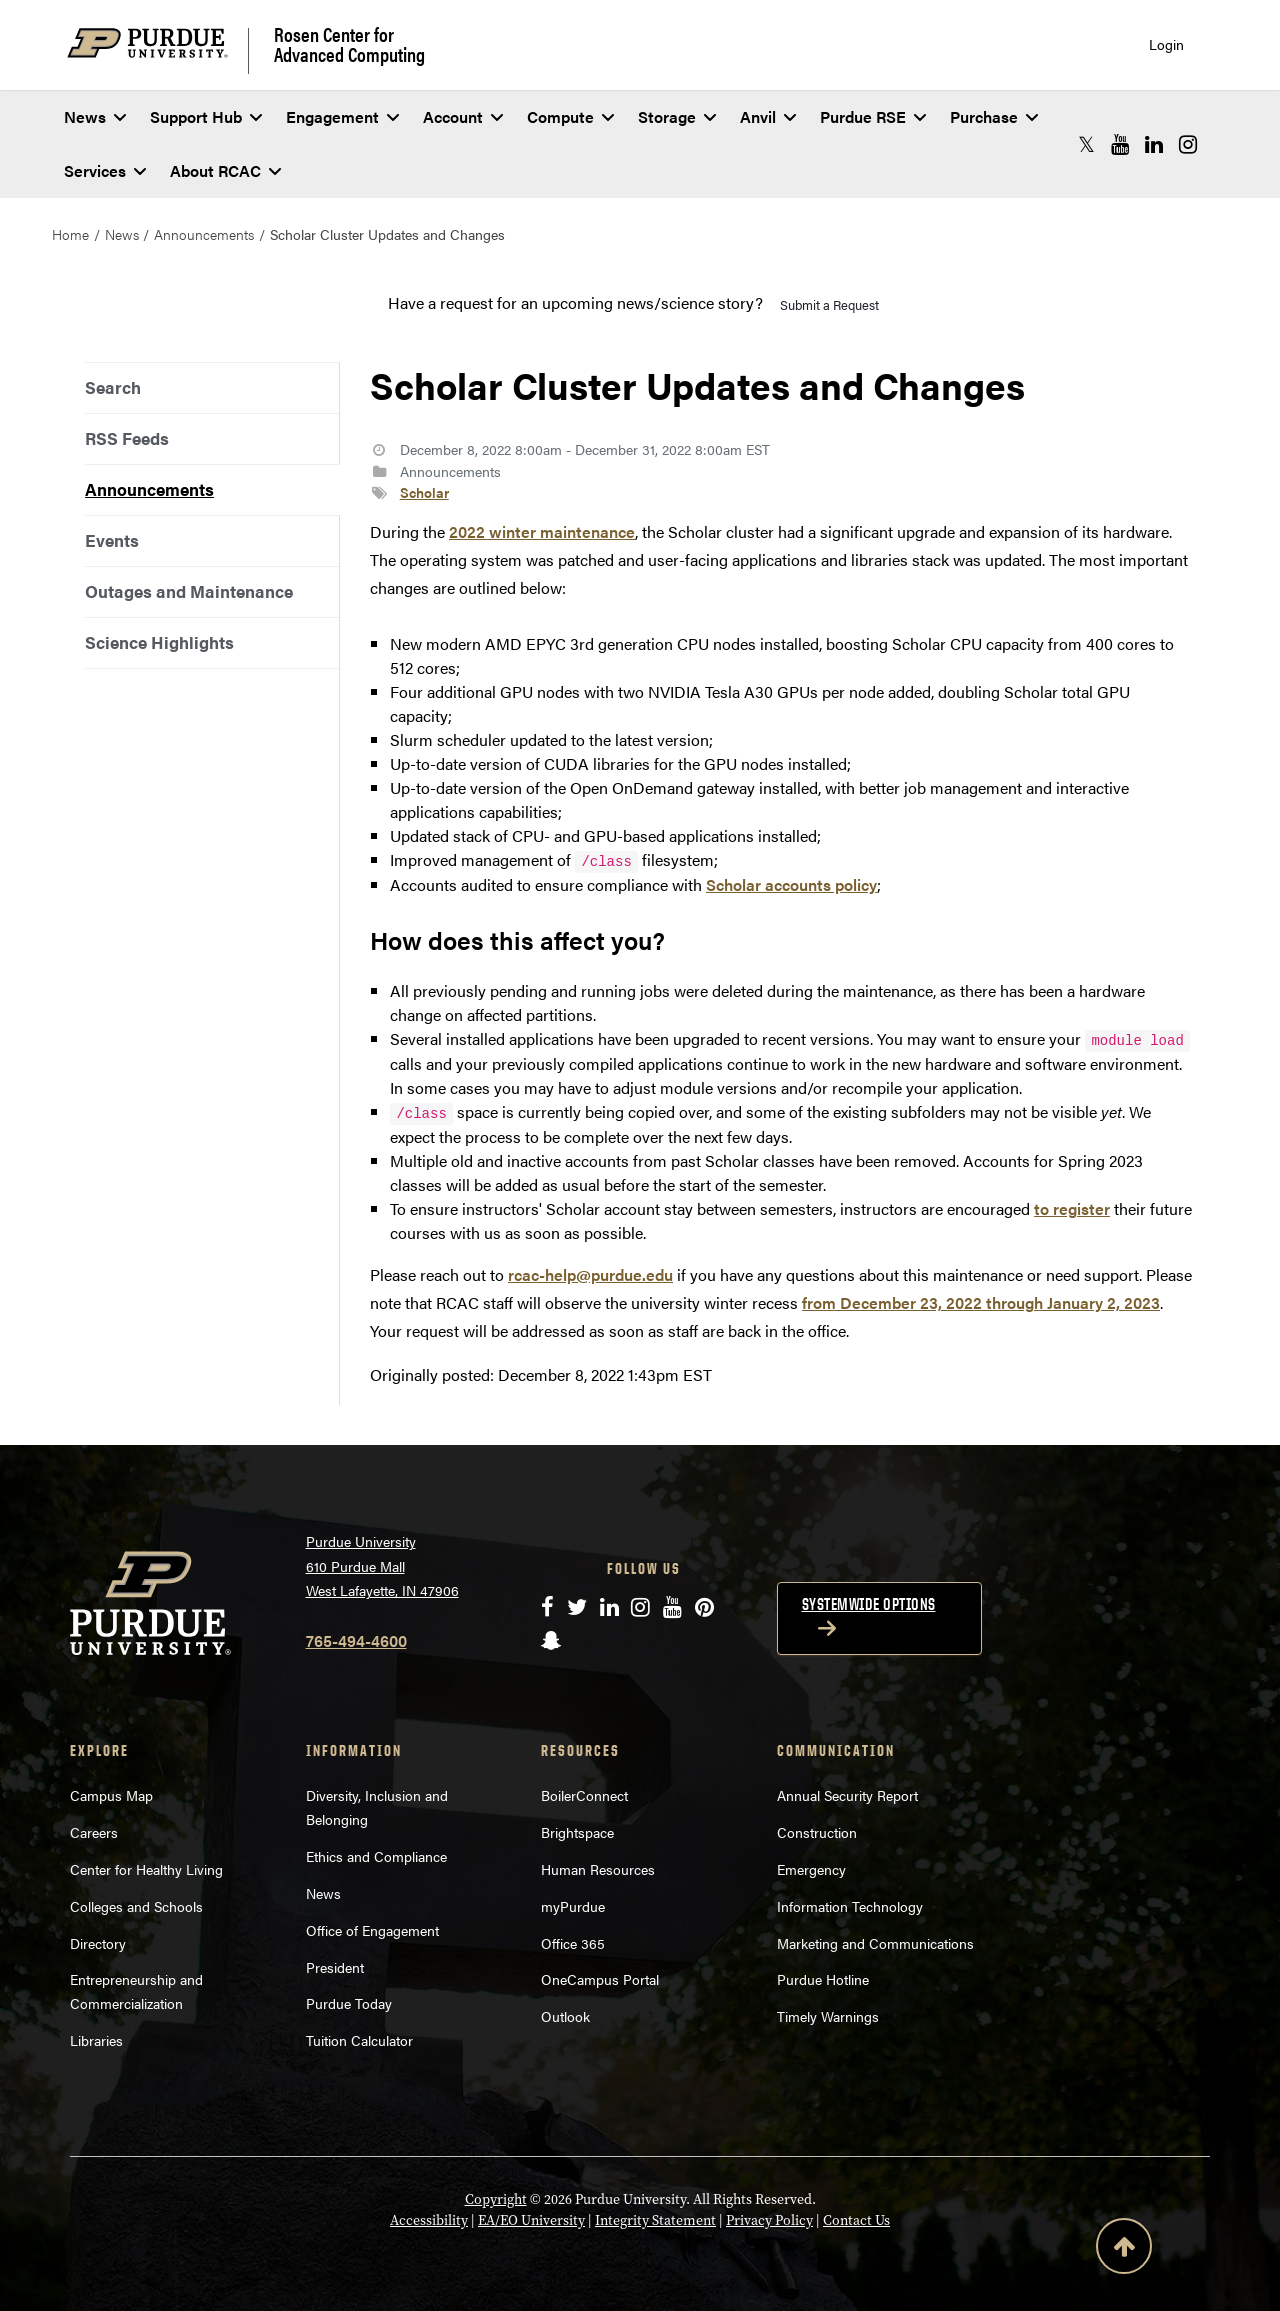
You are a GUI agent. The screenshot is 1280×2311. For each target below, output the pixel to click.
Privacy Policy (769, 2220)
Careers (94, 1832)
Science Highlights (159, 642)
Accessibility (429, 2220)
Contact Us (856, 2220)
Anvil (768, 116)
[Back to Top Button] (1124, 2250)
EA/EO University (531, 2220)
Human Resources (598, 1869)
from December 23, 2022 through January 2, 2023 (981, 1302)
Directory (98, 1943)
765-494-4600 (356, 1640)
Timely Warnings (828, 2016)
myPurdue (573, 1906)
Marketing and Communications (875, 1943)
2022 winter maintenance (542, 531)
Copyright (496, 2199)
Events (112, 540)
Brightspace (577, 1832)
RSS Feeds (127, 438)
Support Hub (206, 116)
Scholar (424, 492)
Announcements (204, 234)
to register (1072, 1208)
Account (463, 116)
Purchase (994, 116)
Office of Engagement (372, 1930)
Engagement (342, 116)
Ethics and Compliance (376, 1856)
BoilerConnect (584, 1795)
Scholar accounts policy (791, 884)
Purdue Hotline (823, 1979)
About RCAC (225, 170)
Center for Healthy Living (146, 1869)
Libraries (96, 2040)
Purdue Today (349, 2003)
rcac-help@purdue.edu (590, 1274)
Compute (570, 116)
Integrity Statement (655, 2220)
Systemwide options (869, 1604)
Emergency (811, 1869)
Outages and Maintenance (189, 591)
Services (105, 170)
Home (70, 234)
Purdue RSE (873, 116)
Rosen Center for (349, 44)
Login (1166, 44)
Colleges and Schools (136, 1906)
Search (113, 387)
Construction (817, 1832)
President (335, 1967)
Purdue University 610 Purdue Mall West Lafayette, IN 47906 (382, 1565)
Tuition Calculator (359, 2040)
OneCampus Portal (600, 1979)
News (95, 116)
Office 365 (573, 1943)
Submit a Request (829, 304)
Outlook (565, 2016)
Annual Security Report (847, 1795)
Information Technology (850, 1906)
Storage (677, 116)
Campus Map (111, 1795)
